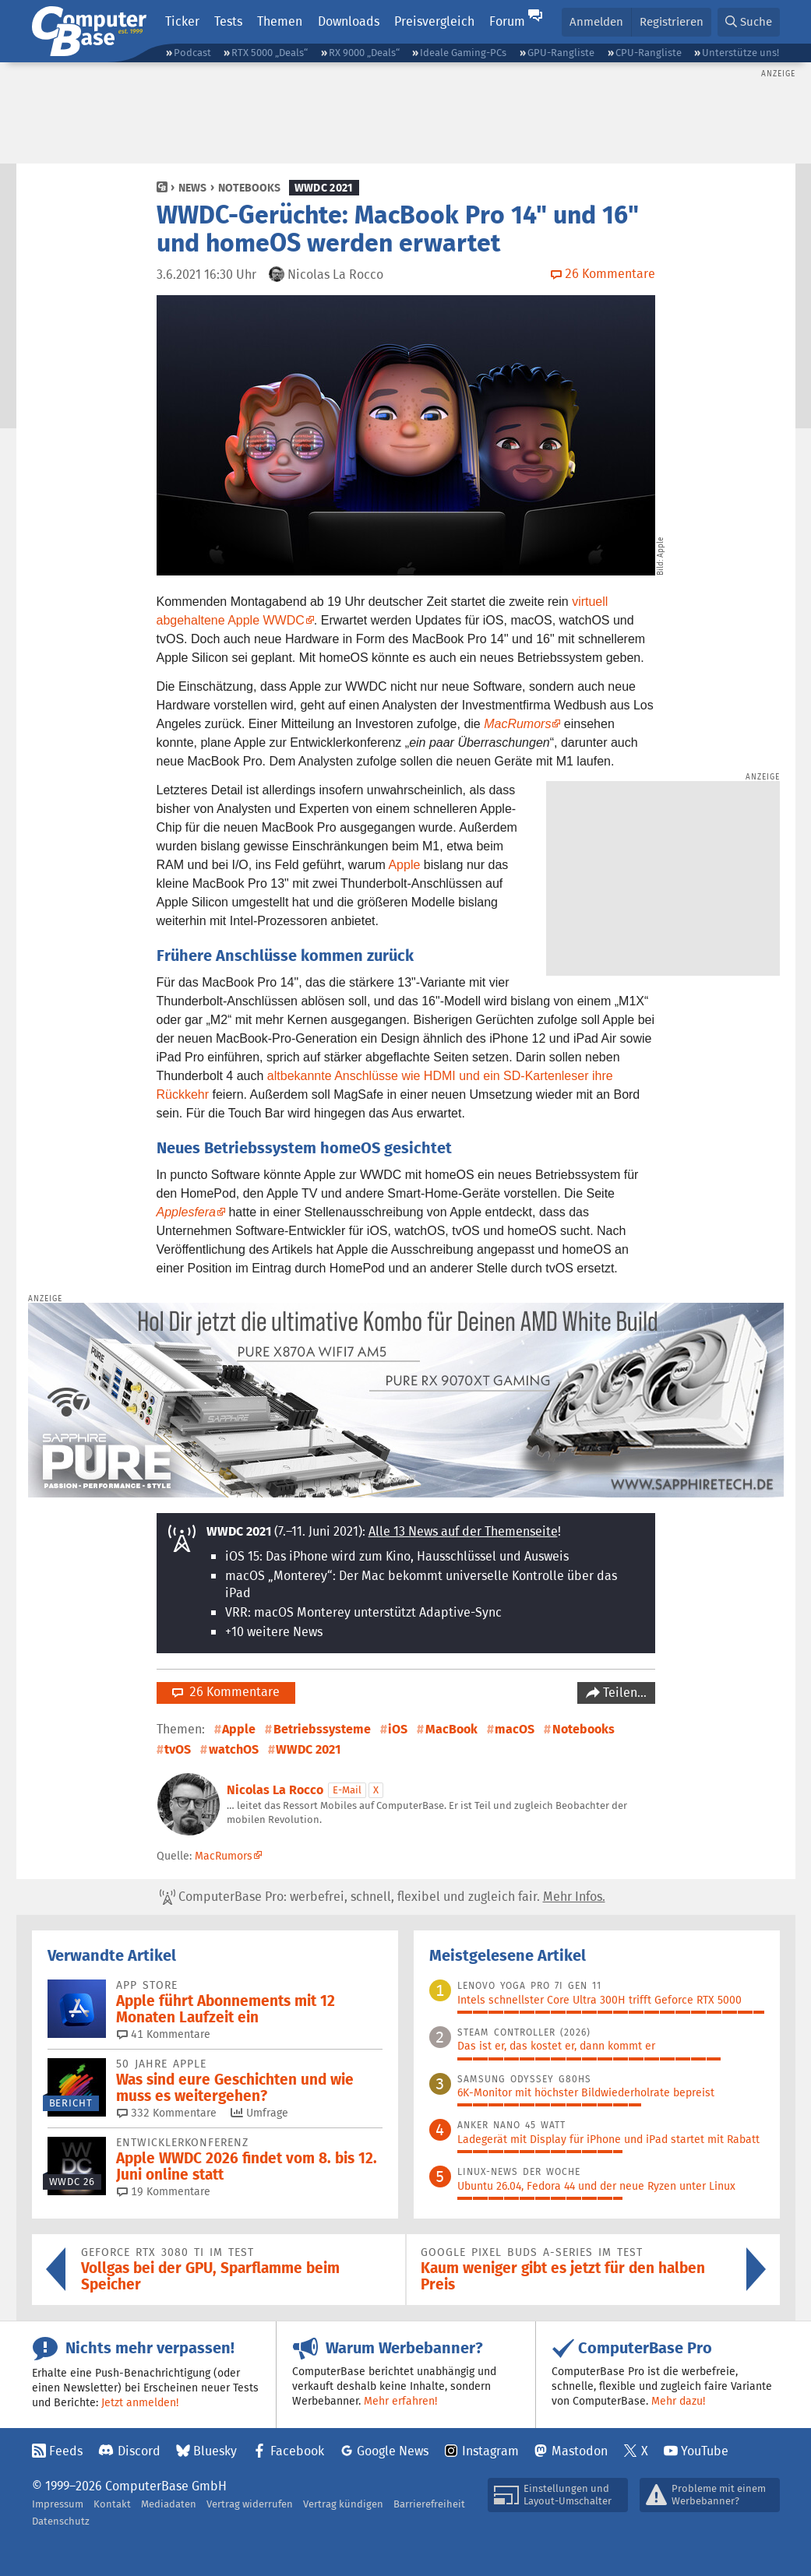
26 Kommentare (226, 1692)
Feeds (66, 2451)
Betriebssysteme (322, 1729)
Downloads (348, 21)
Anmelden (596, 21)
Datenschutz (61, 2521)
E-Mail (347, 1789)
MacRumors (517, 723)
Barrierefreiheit (429, 2504)
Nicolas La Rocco (275, 1790)
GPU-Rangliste (560, 52)
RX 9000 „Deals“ (364, 52)
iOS (397, 1729)
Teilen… (623, 1692)
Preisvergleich (434, 21)
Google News (392, 2451)
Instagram (490, 2451)
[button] (749, 22)
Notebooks (249, 188)
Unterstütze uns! (740, 52)
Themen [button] (279, 21)
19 (163, 2191)
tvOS (177, 1749)
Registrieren (671, 21)
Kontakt (112, 2504)
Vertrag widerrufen (249, 2504)
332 (167, 2112)
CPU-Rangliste (648, 52)
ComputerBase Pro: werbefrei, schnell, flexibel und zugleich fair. (382, 1897)
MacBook (451, 1729)
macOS (514, 1729)
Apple (404, 864)
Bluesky (215, 2451)
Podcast (192, 52)
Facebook (297, 2451)
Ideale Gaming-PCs (463, 52)
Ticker (182, 21)
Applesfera (187, 1212)
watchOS (234, 1749)
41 (163, 2034)
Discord (139, 2451)
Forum (507, 21)
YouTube (704, 2451)
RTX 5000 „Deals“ (269, 52)
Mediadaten (168, 2504)
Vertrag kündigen (343, 2504)
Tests (228, 21)
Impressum (57, 2504)
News (192, 188)
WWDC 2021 (324, 187)
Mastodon (580, 2451)
